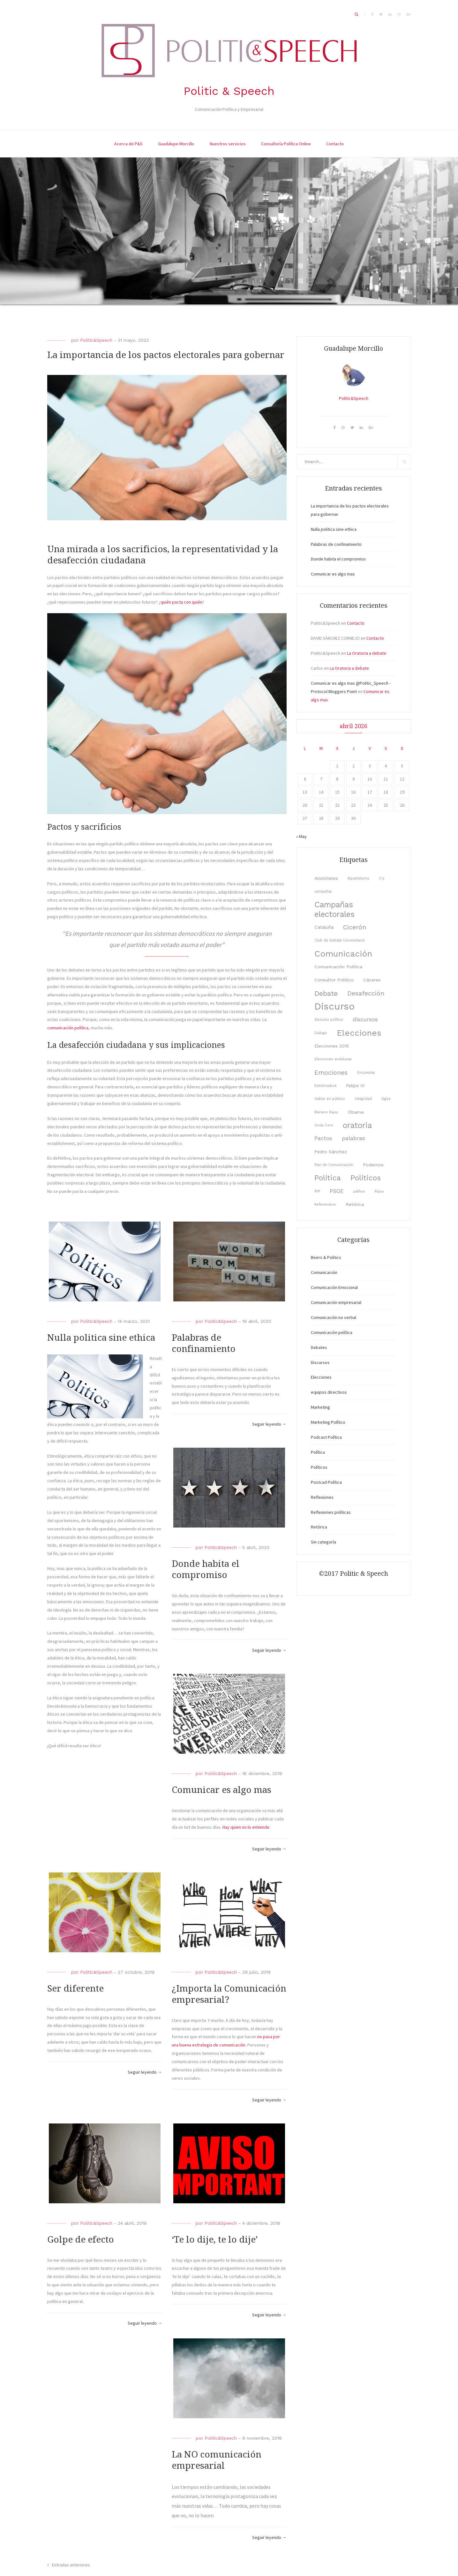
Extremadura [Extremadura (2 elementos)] (325, 1086)
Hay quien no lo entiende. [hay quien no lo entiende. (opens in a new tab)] (246, 1827)
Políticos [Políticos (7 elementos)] (365, 1178)
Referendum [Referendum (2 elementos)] (325, 1204)
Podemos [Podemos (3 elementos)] (373, 1164)
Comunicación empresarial (336, 1302)
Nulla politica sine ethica (101, 1337)
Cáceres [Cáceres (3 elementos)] (372, 979)
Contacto (335, 144)
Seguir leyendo (269, 1424)
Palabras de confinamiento (336, 544)
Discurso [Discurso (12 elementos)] (334, 1006)
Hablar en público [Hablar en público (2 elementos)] (329, 1099)
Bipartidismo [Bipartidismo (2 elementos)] (358, 878)
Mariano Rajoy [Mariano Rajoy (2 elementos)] (326, 1112)
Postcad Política (326, 1482)
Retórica (319, 1527)
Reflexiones (322, 1497)
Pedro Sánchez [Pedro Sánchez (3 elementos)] (330, 1151)
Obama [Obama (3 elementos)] (356, 1112)
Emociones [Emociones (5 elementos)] (331, 1072)
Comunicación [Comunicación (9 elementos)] (343, 953)
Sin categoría (323, 1542)
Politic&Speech (96, 340)
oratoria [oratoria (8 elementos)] (357, 1125)
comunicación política (67, 1028)
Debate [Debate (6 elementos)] (326, 993)
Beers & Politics (326, 1257)
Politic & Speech (229, 91)
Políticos (319, 1467)
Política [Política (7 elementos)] (327, 1178)
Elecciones (321, 1377)
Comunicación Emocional (334, 1287)
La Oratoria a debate (366, 653)
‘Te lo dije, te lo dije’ (215, 2239)
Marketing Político (328, 1422)
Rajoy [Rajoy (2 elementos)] (379, 1191)
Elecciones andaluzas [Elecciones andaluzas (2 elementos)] (333, 1059)
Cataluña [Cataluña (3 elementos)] (324, 927)
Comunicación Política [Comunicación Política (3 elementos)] (338, 966)
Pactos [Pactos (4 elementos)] (323, 1138)
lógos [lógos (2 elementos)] (386, 1099)
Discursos (320, 1362)
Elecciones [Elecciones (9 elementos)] (359, 1033)
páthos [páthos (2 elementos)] (359, 1191)
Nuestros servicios (228, 144)
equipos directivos (329, 1392)
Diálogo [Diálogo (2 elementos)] (320, 1033)
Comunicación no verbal (333, 1317)
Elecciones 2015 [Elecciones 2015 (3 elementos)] (331, 1045)
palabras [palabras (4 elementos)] (353, 1138)
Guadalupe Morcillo (176, 144)
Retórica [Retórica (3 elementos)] (355, 1204)
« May (301, 836)
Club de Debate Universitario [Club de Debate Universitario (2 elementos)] (339, 940)
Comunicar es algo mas (221, 1790)
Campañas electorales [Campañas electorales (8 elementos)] (334, 909)
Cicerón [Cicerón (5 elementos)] (354, 927)
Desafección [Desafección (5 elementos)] (365, 993)
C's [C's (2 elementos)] (381, 878)
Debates (319, 1347)
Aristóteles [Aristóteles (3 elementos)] (326, 878)
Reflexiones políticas (331, 1512)
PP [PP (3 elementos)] (317, 1191)
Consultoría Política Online (286, 144)
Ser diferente (75, 1988)
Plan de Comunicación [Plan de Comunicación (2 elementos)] (333, 1165)
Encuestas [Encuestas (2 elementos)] (366, 1073)
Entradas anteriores (71, 2565)
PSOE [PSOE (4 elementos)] (337, 1191)
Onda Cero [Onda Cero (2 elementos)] (323, 1125)
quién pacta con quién (181, 602)
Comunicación (324, 1272)
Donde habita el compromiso (338, 559)
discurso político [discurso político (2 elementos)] (328, 1019)
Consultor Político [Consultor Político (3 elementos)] (334, 979)
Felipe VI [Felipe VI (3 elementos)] (355, 1085)
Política (318, 1452)
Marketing (320, 1407)
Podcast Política (326, 1437)
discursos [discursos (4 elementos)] (365, 1019)
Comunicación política (331, 1332)
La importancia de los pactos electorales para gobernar (165, 355)
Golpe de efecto (80, 2239)
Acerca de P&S (128, 144)
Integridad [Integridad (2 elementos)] (363, 1099)
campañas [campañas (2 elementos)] (323, 891)
